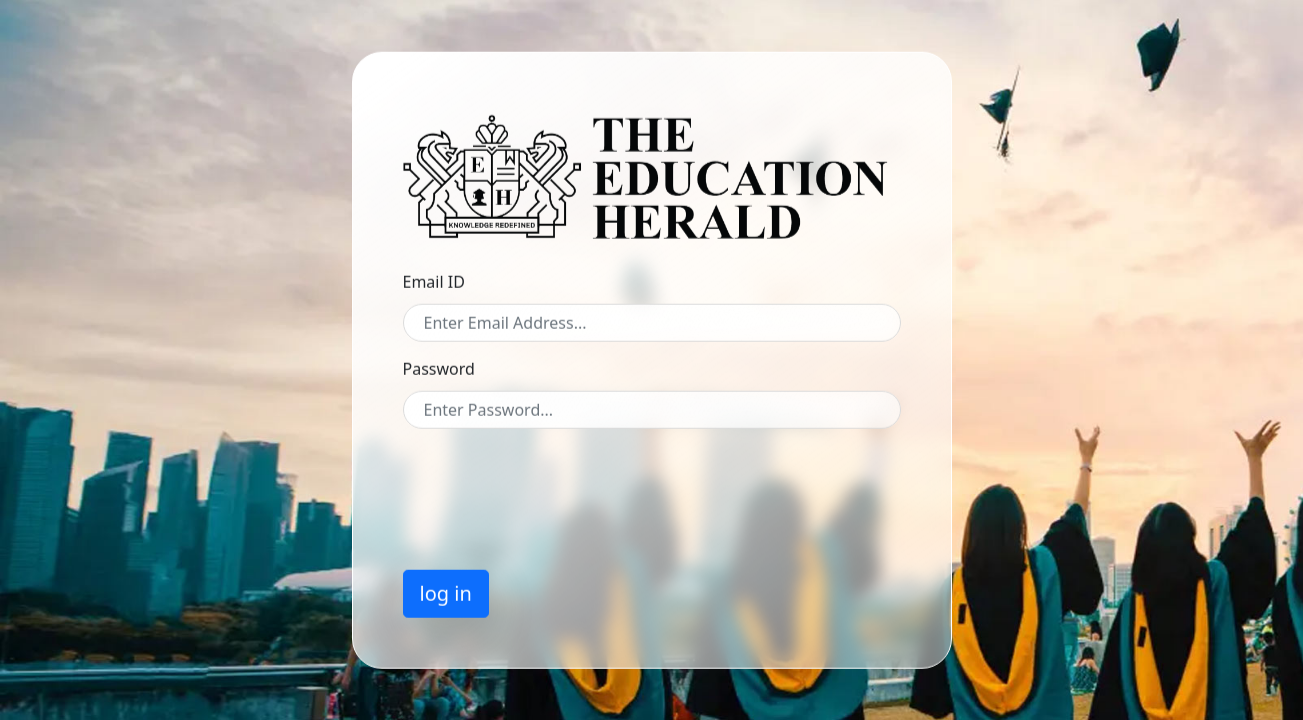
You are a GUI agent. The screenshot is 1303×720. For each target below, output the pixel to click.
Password (439, 368)
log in (446, 592)
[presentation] (555, 482)
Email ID (434, 281)
